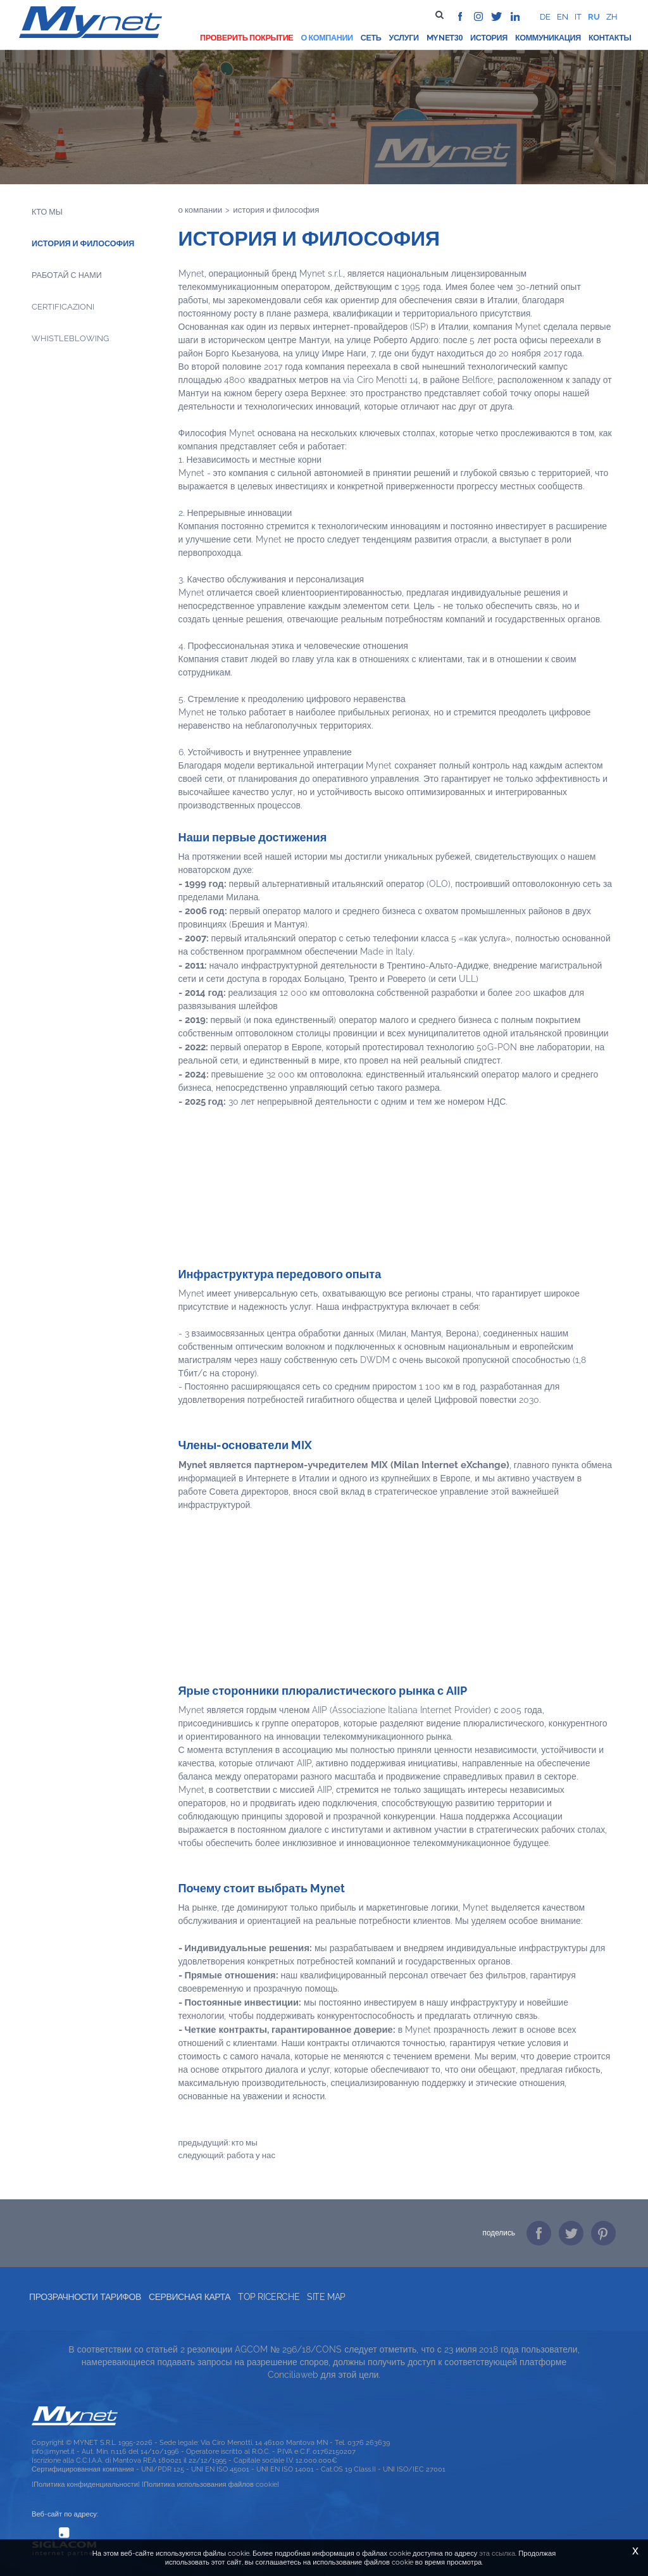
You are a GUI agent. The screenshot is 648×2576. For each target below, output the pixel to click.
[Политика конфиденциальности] (86, 2484)
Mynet (440, 37)
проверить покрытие (246, 37)
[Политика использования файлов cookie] (210, 2484)
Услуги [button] (403, 37)
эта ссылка (497, 2553)
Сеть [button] (371, 37)
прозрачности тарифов (85, 2297)
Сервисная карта (189, 2297)
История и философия (83, 243)
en (562, 17)
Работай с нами (67, 275)
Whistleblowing (70, 338)
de (545, 17)
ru (594, 17)
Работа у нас (251, 2155)
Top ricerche (268, 2297)
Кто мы (47, 212)
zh (612, 17)
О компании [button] (326, 37)
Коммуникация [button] (548, 37)
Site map (326, 2297)
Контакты (610, 37)
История (489, 37)
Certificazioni (63, 306)
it (578, 17)
